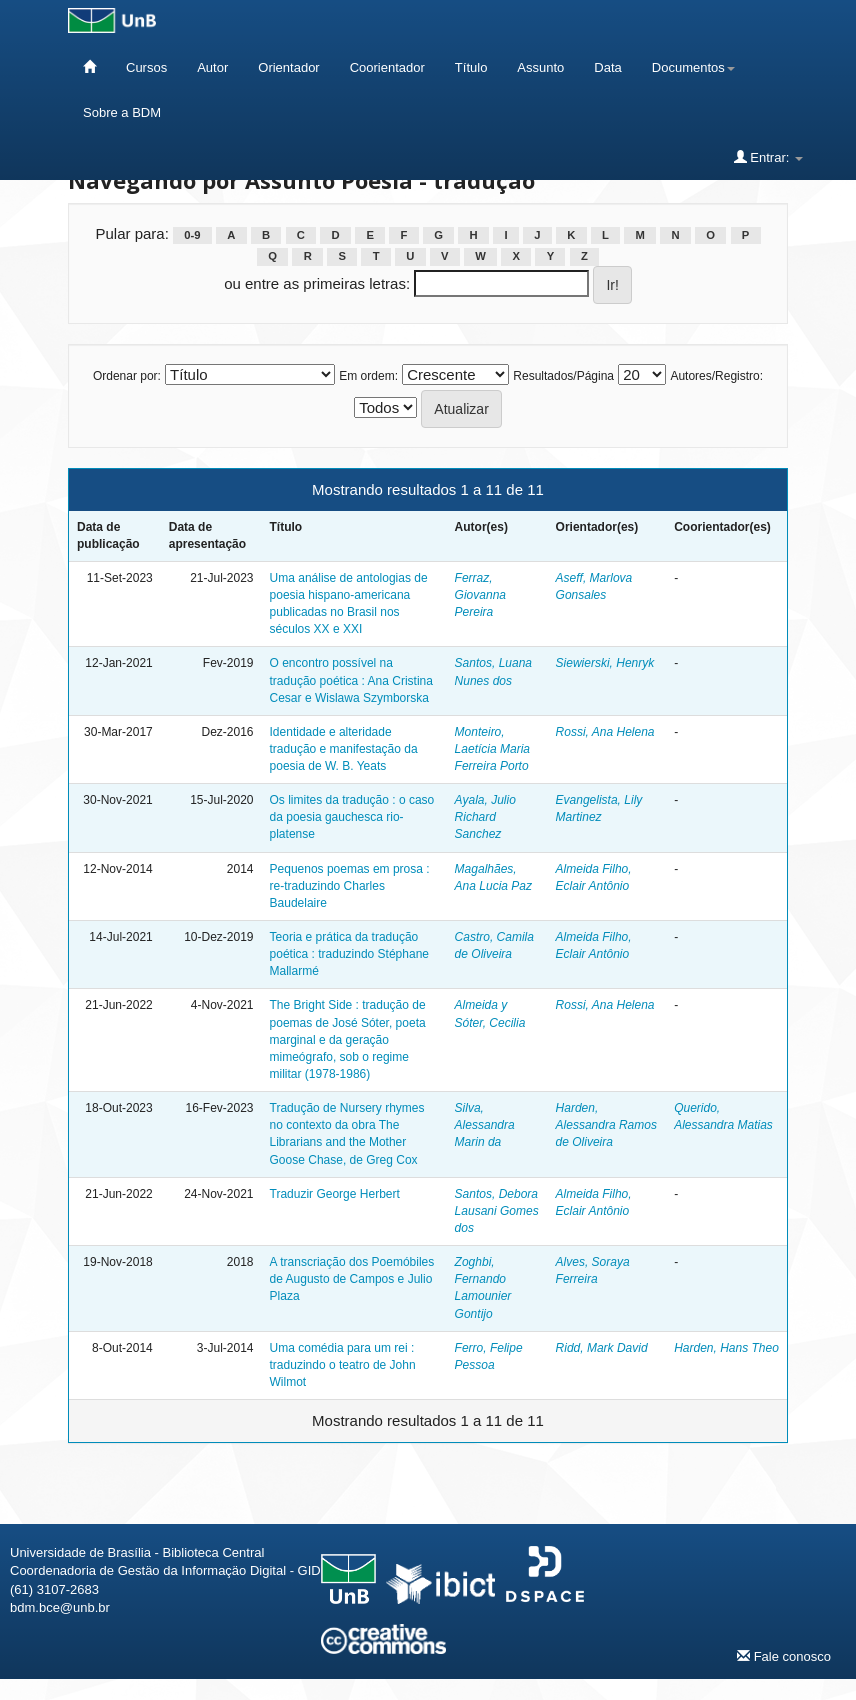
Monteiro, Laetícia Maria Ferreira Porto (492, 749)
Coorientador (387, 67)
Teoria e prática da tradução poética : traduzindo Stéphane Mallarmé (349, 954)
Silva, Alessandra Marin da (485, 1125)
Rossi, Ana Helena (605, 732)
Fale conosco (784, 1656)
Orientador (288, 67)
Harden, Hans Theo (726, 1348)
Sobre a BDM (122, 112)
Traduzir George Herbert (335, 1194)
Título (471, 67)
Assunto (540, 67)
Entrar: (768, 157)
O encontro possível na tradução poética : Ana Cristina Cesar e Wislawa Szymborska (351, 680)
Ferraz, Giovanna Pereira (480, 595)
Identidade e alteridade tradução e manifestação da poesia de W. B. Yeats (344, 749)
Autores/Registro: (716, 376)
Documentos (693, 67)
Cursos (146, 67)
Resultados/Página (563, 376)
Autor (212, 67)
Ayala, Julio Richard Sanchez (485, 817)
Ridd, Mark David (602, 1348)
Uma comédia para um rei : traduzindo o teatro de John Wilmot (343, 1365)
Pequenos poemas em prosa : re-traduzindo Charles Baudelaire (350, 886)
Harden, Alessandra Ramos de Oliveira (606, 1125)
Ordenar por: (127, 376)
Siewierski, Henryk (605, 663)
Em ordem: (368, 376)
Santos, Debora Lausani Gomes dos (497, 1211)
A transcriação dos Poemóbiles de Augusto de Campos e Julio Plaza (352, 1279)
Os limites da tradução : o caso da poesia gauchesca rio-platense (352, 817)
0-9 (192, 235)
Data (607, 67)
